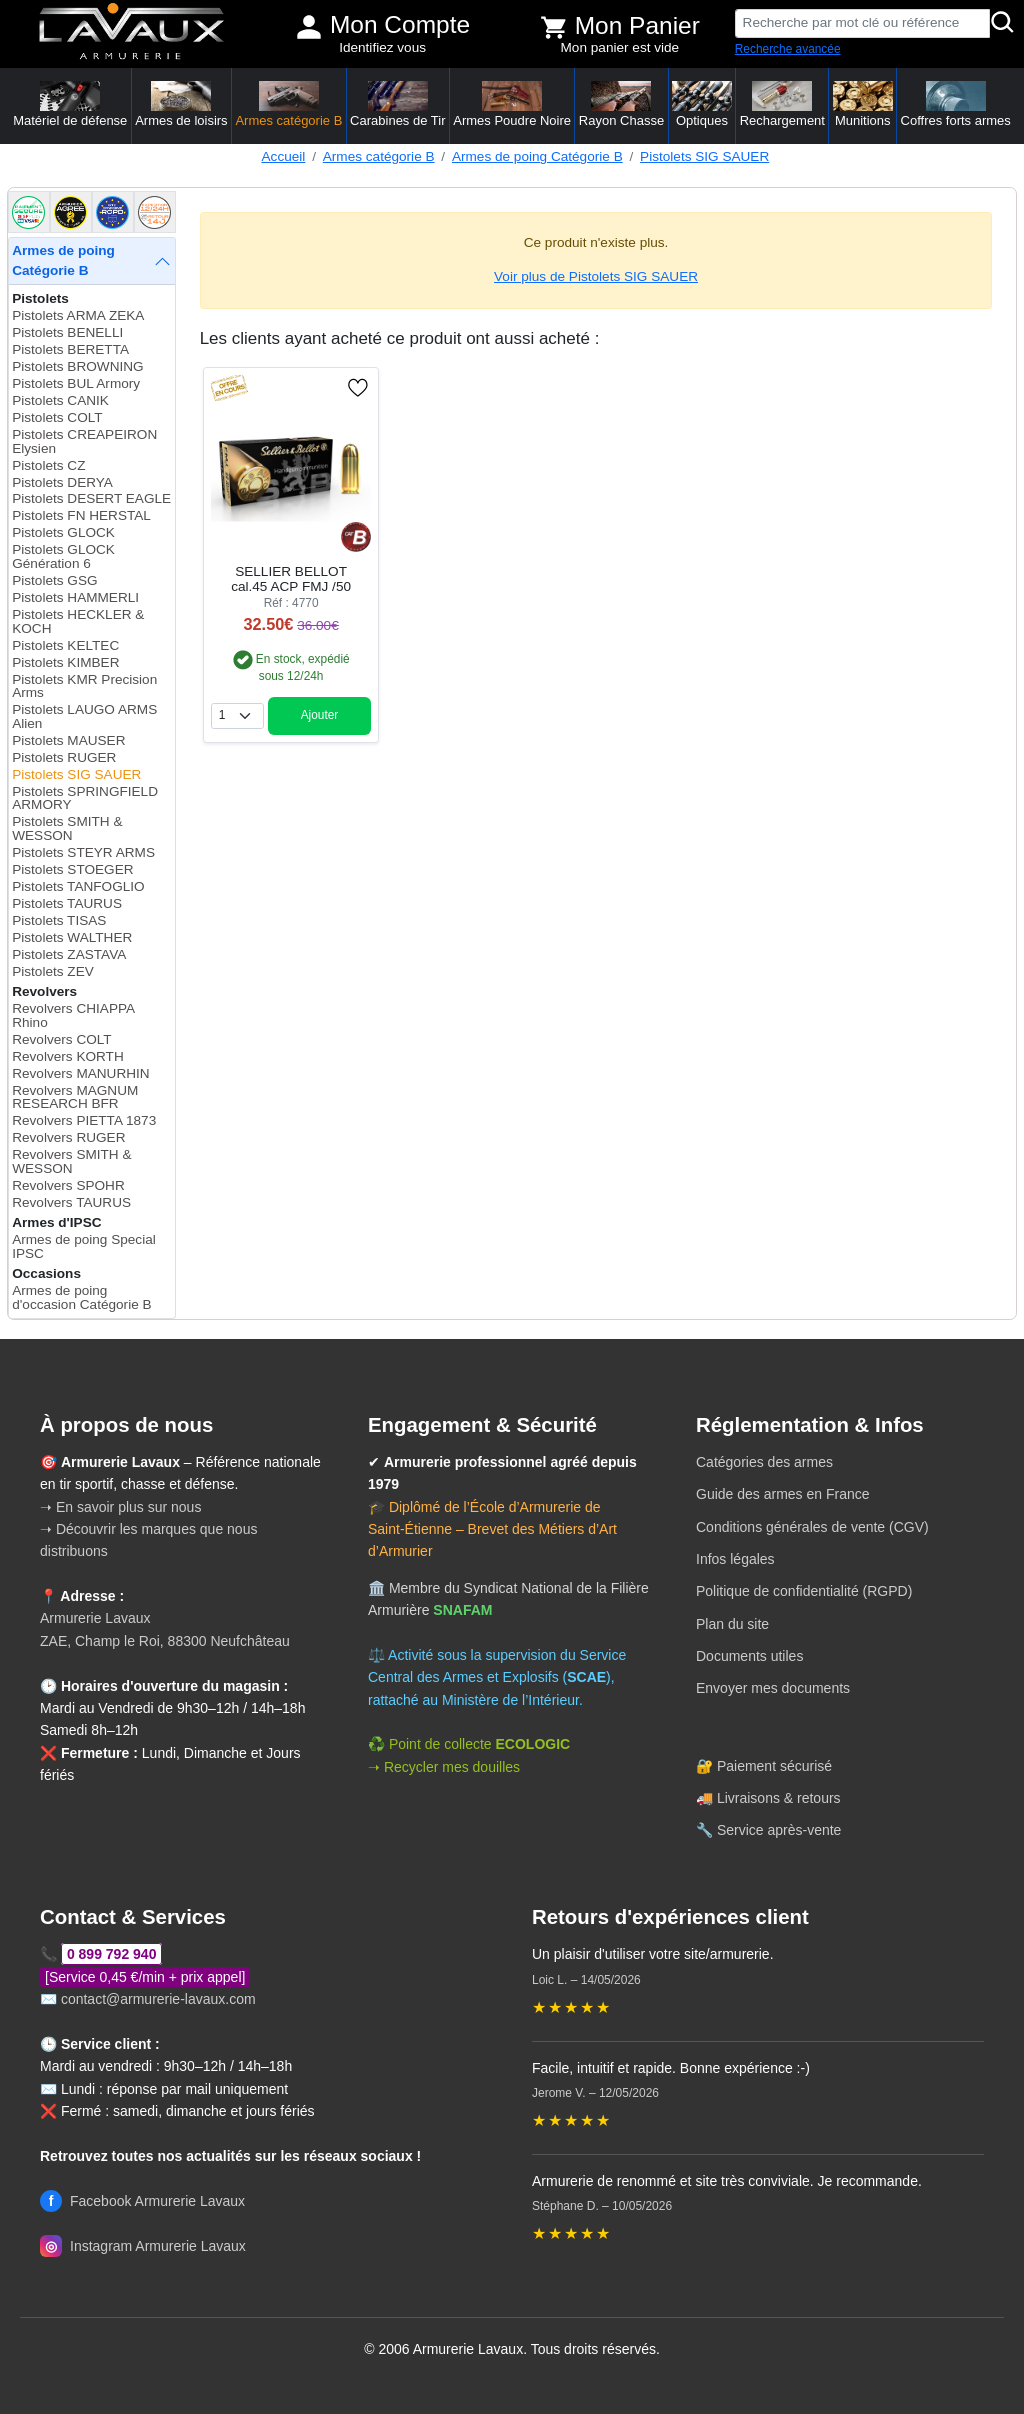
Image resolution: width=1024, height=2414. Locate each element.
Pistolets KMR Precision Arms (84, 686)
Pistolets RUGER (64, 757)
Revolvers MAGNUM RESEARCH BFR (75, 1097)
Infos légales (735, 1559)
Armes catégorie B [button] (288, 104)
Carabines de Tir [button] (397, 104)
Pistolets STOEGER (72, 869)
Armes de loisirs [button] (181, 104)
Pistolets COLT (57, 417)
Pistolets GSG (54, 580)
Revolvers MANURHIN (80, 1073)
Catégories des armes (764, 1462)
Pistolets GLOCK (63, 532)
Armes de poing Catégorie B (537, 156)
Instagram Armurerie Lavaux (143, 2246)
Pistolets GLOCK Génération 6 (63, 556)
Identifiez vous (382, 47)
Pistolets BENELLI (67, 332)
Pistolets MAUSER (68, 740)
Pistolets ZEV (53, 971)
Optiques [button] (702, 104)
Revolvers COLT (61, 1039)
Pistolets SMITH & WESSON (67, 828)
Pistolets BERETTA (70, 349)
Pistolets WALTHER (72, 937)
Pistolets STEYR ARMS (83, 852)
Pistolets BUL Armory (76, 383)
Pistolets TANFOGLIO (78, 886)
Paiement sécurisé (774, 1766)
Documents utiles (749, 1656)
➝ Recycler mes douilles (444, 1767)
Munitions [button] (863, 104)
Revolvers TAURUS (71, 1202)
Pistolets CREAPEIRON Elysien (84, 441)
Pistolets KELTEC (65, 645)
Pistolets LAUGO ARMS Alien (84, 716)
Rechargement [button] (782, 104)
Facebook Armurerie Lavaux (142, 2201)
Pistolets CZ (48, 465)
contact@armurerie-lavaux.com (158, 1999)
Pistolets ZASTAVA (69, 954)
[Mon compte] (309, 27)
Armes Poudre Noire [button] (512, 104)
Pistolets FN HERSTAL (81, 515)
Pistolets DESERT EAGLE (91, 498)
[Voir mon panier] (554, 27)
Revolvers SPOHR (68, 1185)
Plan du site (732, 1624)
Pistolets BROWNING (77, 366)
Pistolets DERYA (62, 482)
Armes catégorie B (379, 156)
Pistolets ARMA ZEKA (78, 315)
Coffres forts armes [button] (956, 104)
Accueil (284, 156)
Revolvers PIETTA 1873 (84, 1120)
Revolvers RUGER (68, 1137)
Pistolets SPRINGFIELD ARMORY (85, 798)
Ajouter (320, 715)
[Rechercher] (1003, 23)
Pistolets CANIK (60, 400)
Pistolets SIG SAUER (704, 156)
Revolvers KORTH (68, 1056)
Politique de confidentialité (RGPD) (804, 1591)
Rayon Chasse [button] (621, 104)
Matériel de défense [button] (70, 104)
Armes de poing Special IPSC (84, 1246)
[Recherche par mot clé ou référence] (862, 23)
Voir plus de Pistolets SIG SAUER (596, 276)
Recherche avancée (788, 49)
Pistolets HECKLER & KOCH (78, 621)
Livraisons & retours (779, 1798)
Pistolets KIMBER (65, 662)
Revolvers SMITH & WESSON (71, 1161)
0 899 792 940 (112, 1954)
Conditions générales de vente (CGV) (812, 1527)
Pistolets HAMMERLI (75, 597)
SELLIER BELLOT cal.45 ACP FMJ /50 (291, 579)
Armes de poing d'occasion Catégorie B (81, 1297)
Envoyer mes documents (773, 1688)
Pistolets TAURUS (67, 903)
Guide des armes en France (783, 1494)
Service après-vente (779, 1830)
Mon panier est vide (620, 47)
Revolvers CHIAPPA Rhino (73, 1015)
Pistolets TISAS (59, 920)
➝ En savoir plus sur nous (120, 1507)
